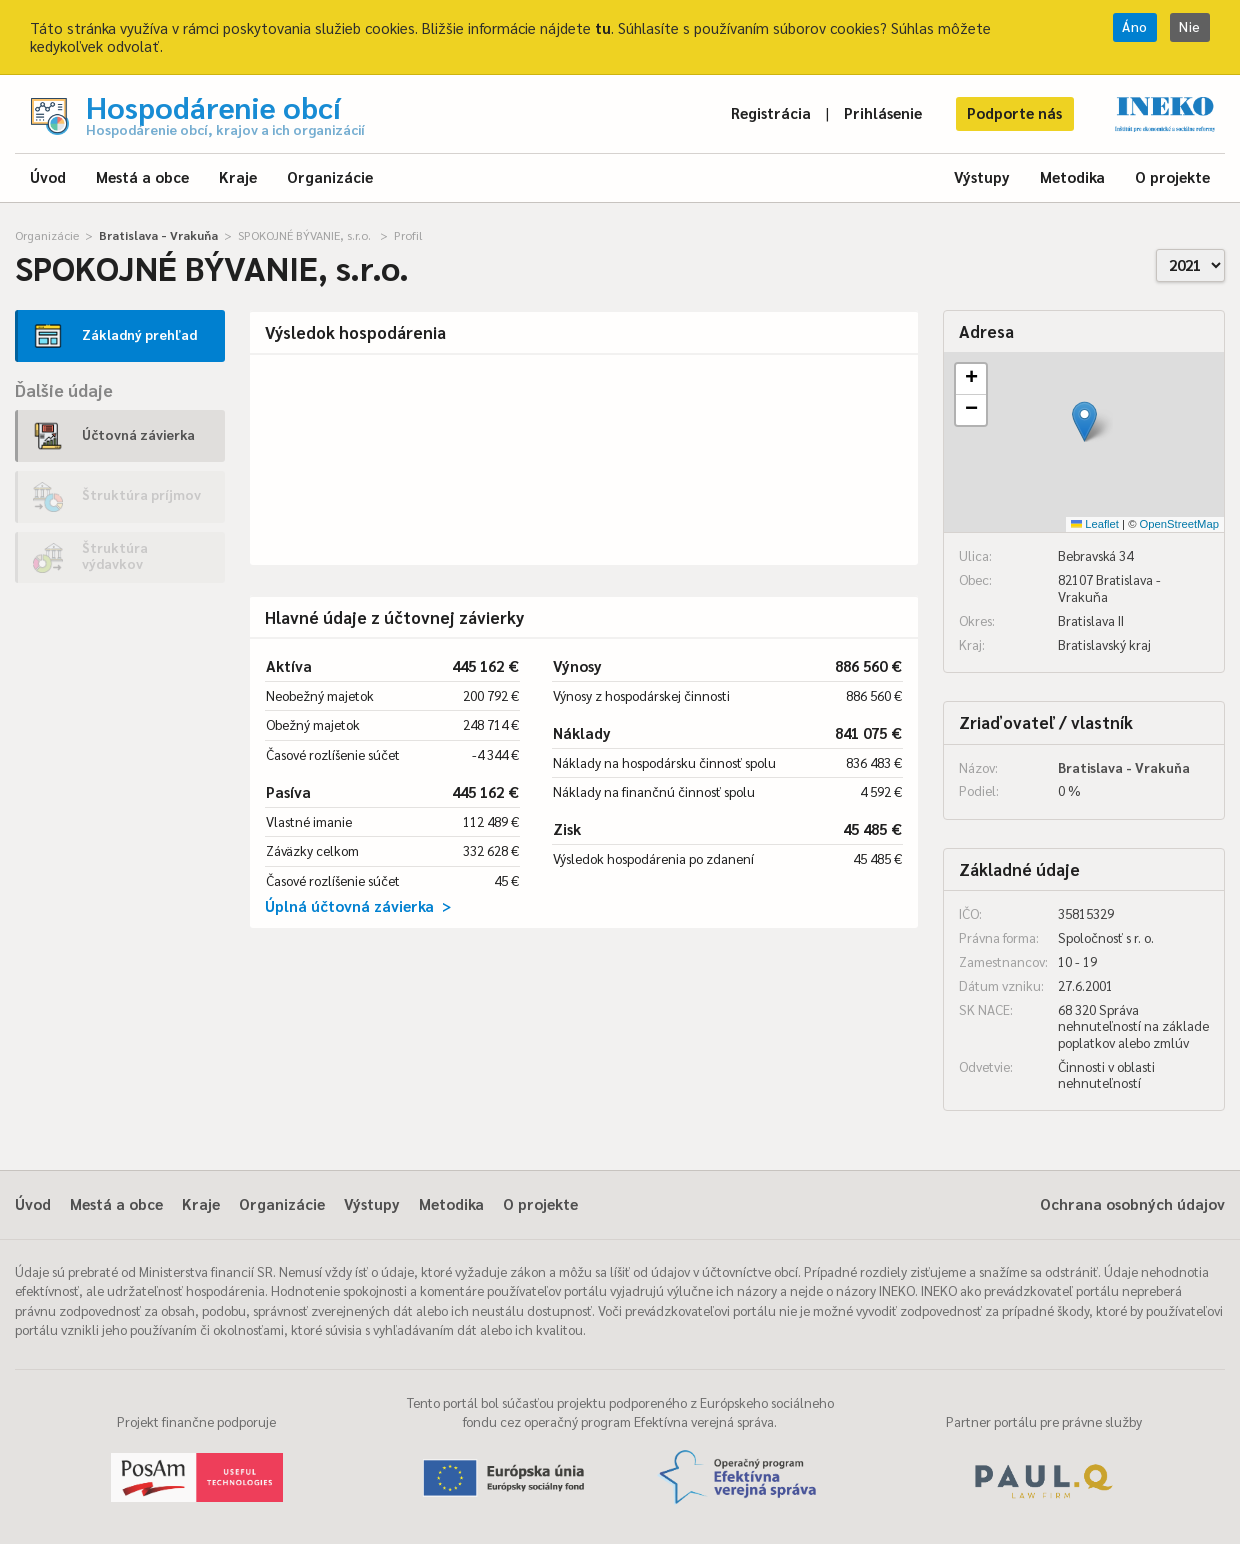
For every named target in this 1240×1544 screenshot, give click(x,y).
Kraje (238, 176)
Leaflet (1095, 524)
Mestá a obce (142, 176)
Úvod (48, 176)
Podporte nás (1014, 112)
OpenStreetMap (1179, 524)
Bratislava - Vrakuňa (158, 235)
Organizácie (330, 176)
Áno (1135, 26)
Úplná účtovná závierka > (358, 905)
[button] (1084, 421)
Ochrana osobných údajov (1132, 1203)
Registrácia (771, 112)
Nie (1190, 26)
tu (603, 27)
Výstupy (982, 176)
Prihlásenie (883, 112)
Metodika (1072, 176)
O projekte (1172, 176)
